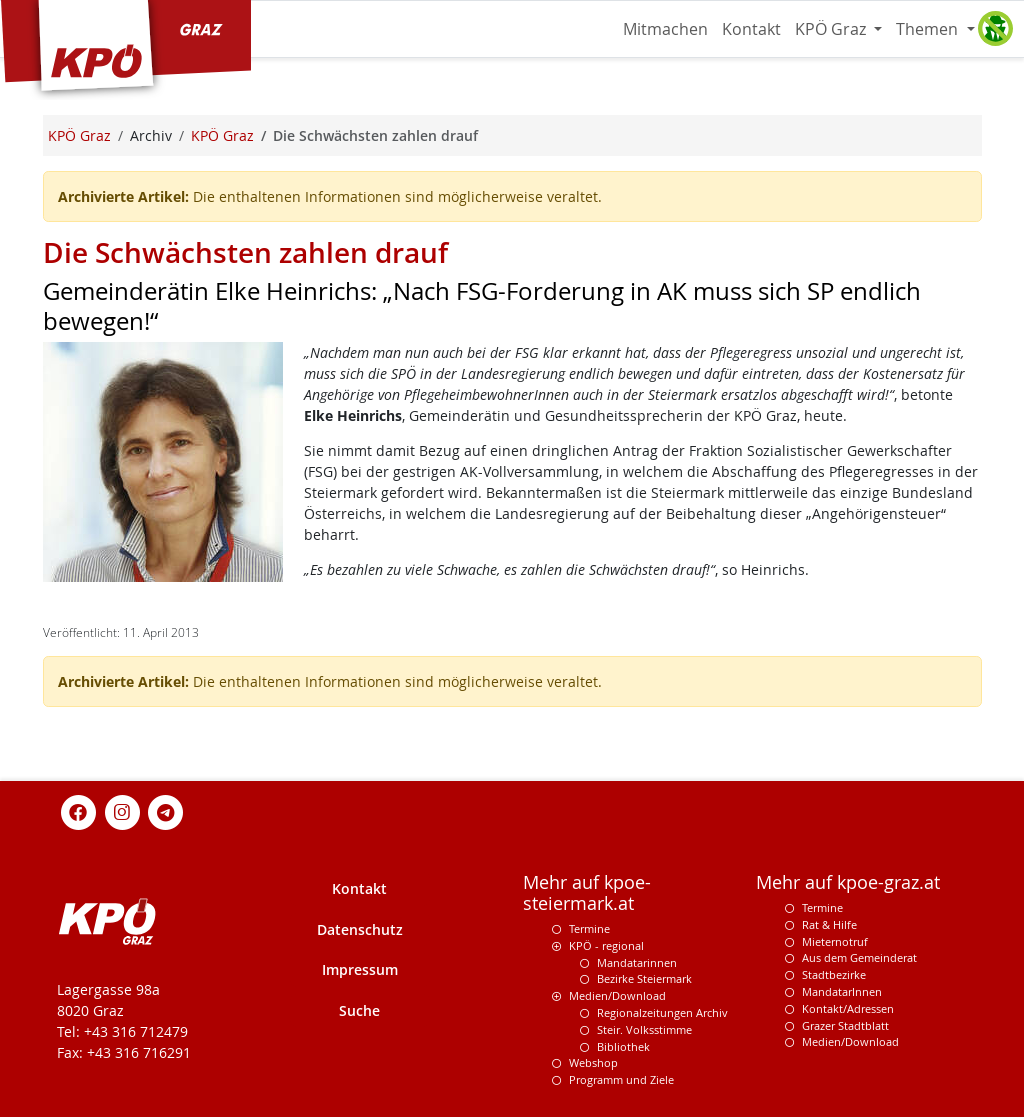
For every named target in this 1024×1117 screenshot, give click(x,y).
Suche (359, 1010)
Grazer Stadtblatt (845, 1025)
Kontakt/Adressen (848, 1008)
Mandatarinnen (637, 962)
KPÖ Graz (832, 29)
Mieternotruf (835, 941)
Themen (929, 29)
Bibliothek (623, 1046)
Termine (589, 928)
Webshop (593, 1062)
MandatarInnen (842, 991)
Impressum (360, 969)
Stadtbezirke (834, 974)
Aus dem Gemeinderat (859, 957)
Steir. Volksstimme (644, 1029)
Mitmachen (665, 29)
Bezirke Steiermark (644, 978)
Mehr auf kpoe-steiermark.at (587, 893)
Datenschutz (360, 929)
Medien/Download (617, 995)
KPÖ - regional (606, 945)
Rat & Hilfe (829, 924)
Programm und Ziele (621, 1079)
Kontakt (751, 29)
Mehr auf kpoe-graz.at (848, 882)
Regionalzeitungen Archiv (662, 1012)
